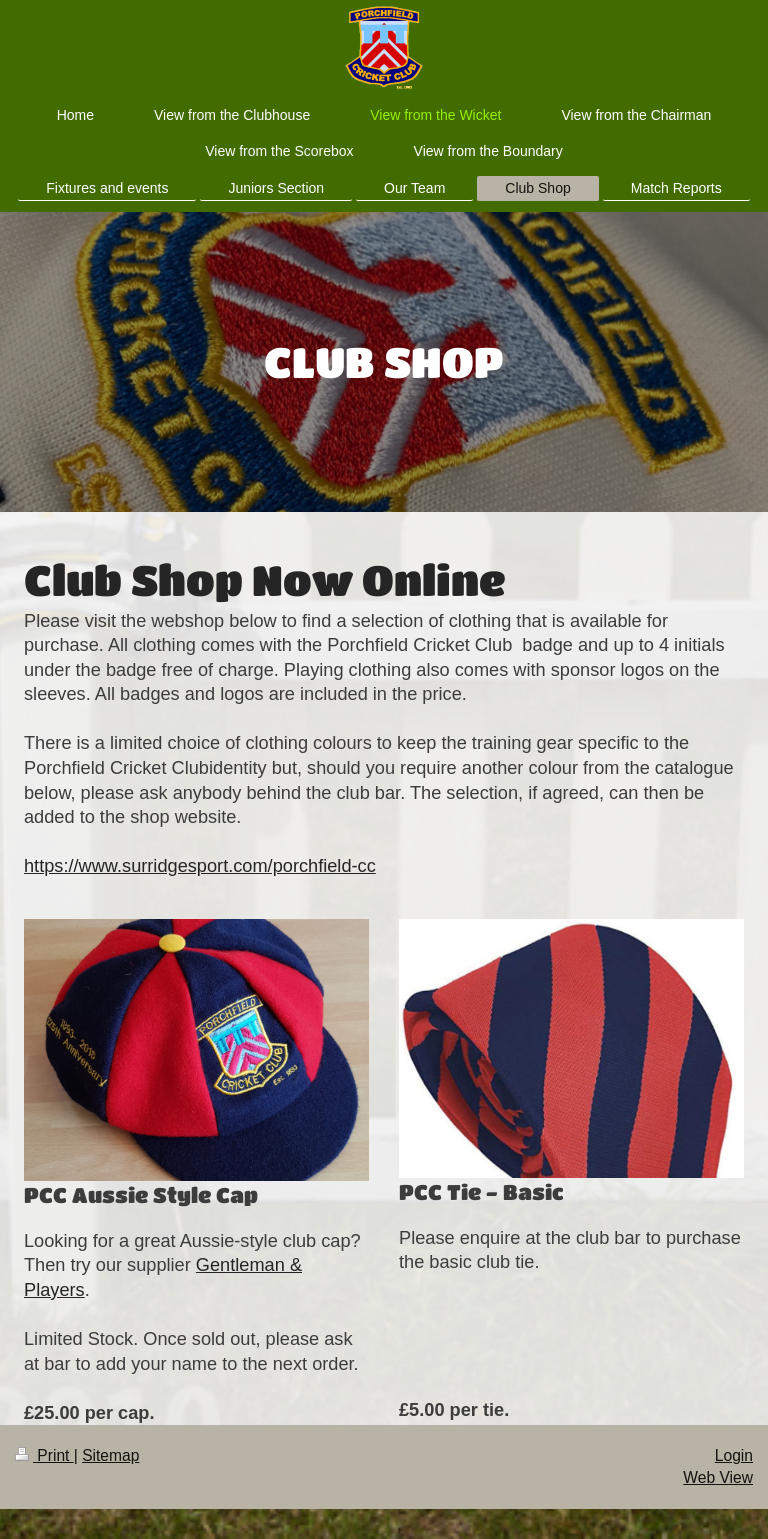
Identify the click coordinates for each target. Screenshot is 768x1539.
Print (44, 1455)
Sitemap (110, 1455)
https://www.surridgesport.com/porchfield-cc (200, 866)
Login (734, 1455)
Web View (718, 1477)
